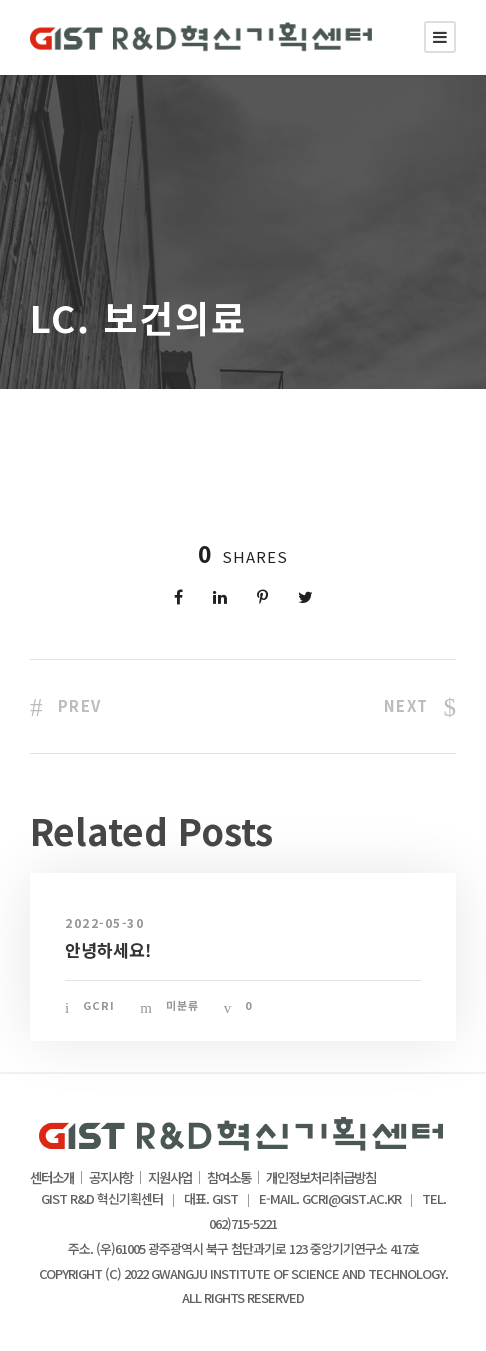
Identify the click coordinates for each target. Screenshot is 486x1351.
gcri (99, 1005)
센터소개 (52, 1178)
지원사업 (170, 1178)
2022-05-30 (104, 922)
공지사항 (111, 1178)
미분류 (182, 1005)
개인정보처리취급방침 (321, 1178)
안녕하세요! (108, 949)
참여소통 (229, 1178)
